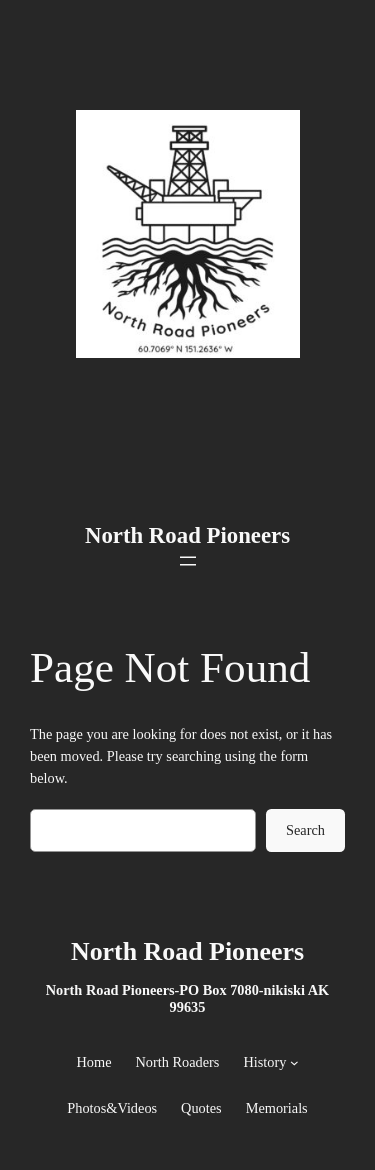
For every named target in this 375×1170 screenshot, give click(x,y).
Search (305, 830)
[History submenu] (294, 1062)
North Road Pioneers (187, 535)
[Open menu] (188, 561)
